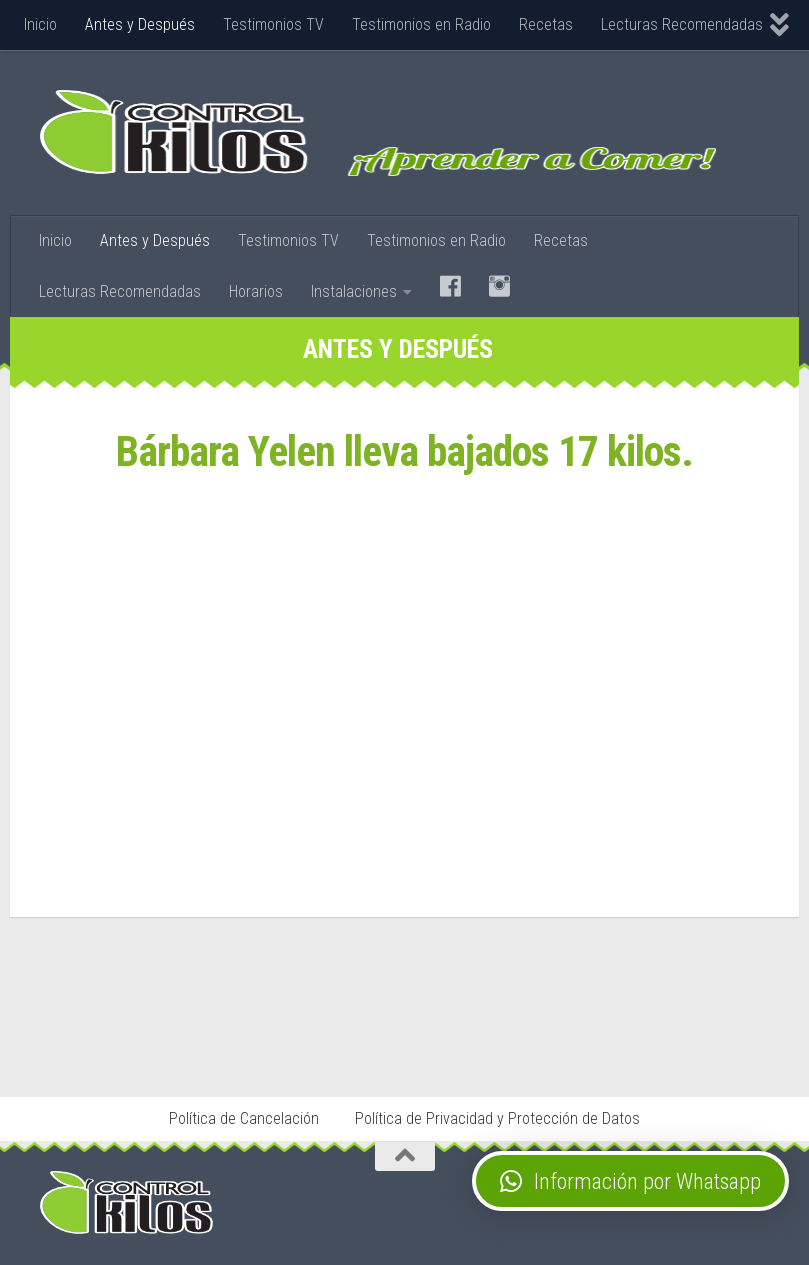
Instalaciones (354, 291)
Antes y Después (140, 24)
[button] (630, 1181)
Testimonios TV (273, 24)
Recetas (546, 24)
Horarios (256, 291)
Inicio (40, 24)
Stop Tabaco (227, 1039)
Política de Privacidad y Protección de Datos (497, 1118)
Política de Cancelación (244, 1118)
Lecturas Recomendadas (682, 24)
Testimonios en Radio (421, 24)
